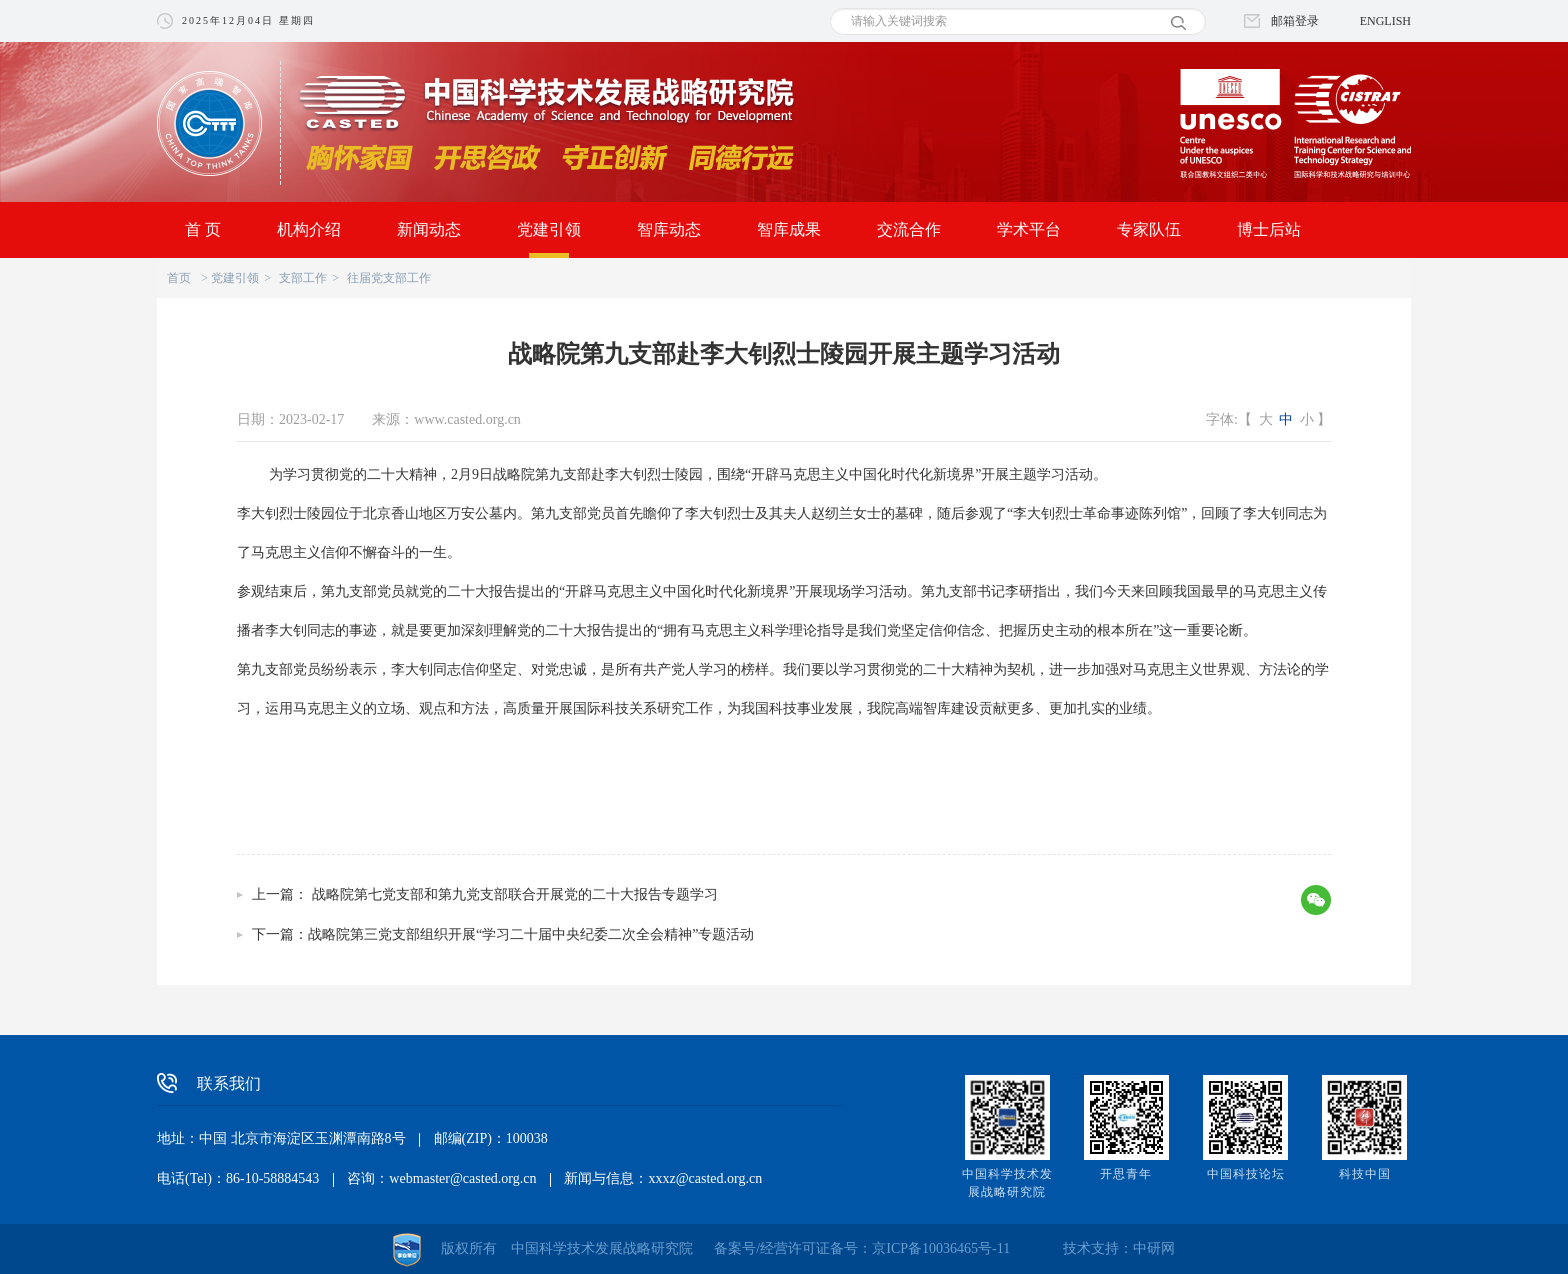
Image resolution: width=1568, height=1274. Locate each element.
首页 (179, 278)
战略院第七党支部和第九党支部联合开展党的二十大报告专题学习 (513, 894)
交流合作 (909, 229)
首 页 (203, 229)
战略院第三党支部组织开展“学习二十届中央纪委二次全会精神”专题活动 (531, 934)
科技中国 (1365, 1174)
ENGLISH (1385, 21)
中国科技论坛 (1246, 1174)
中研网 (1154, 1248)
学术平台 (1029, 229)
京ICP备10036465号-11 (941, 1248)
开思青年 (1126, 1174)
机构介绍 (309, 229)
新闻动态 (429, 229)
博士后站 (1269, 229)
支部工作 (303, 278)
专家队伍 (1149, 229)
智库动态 (669, 229)
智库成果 (789, 229)
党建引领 (549, 229)
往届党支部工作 (389, 278)
